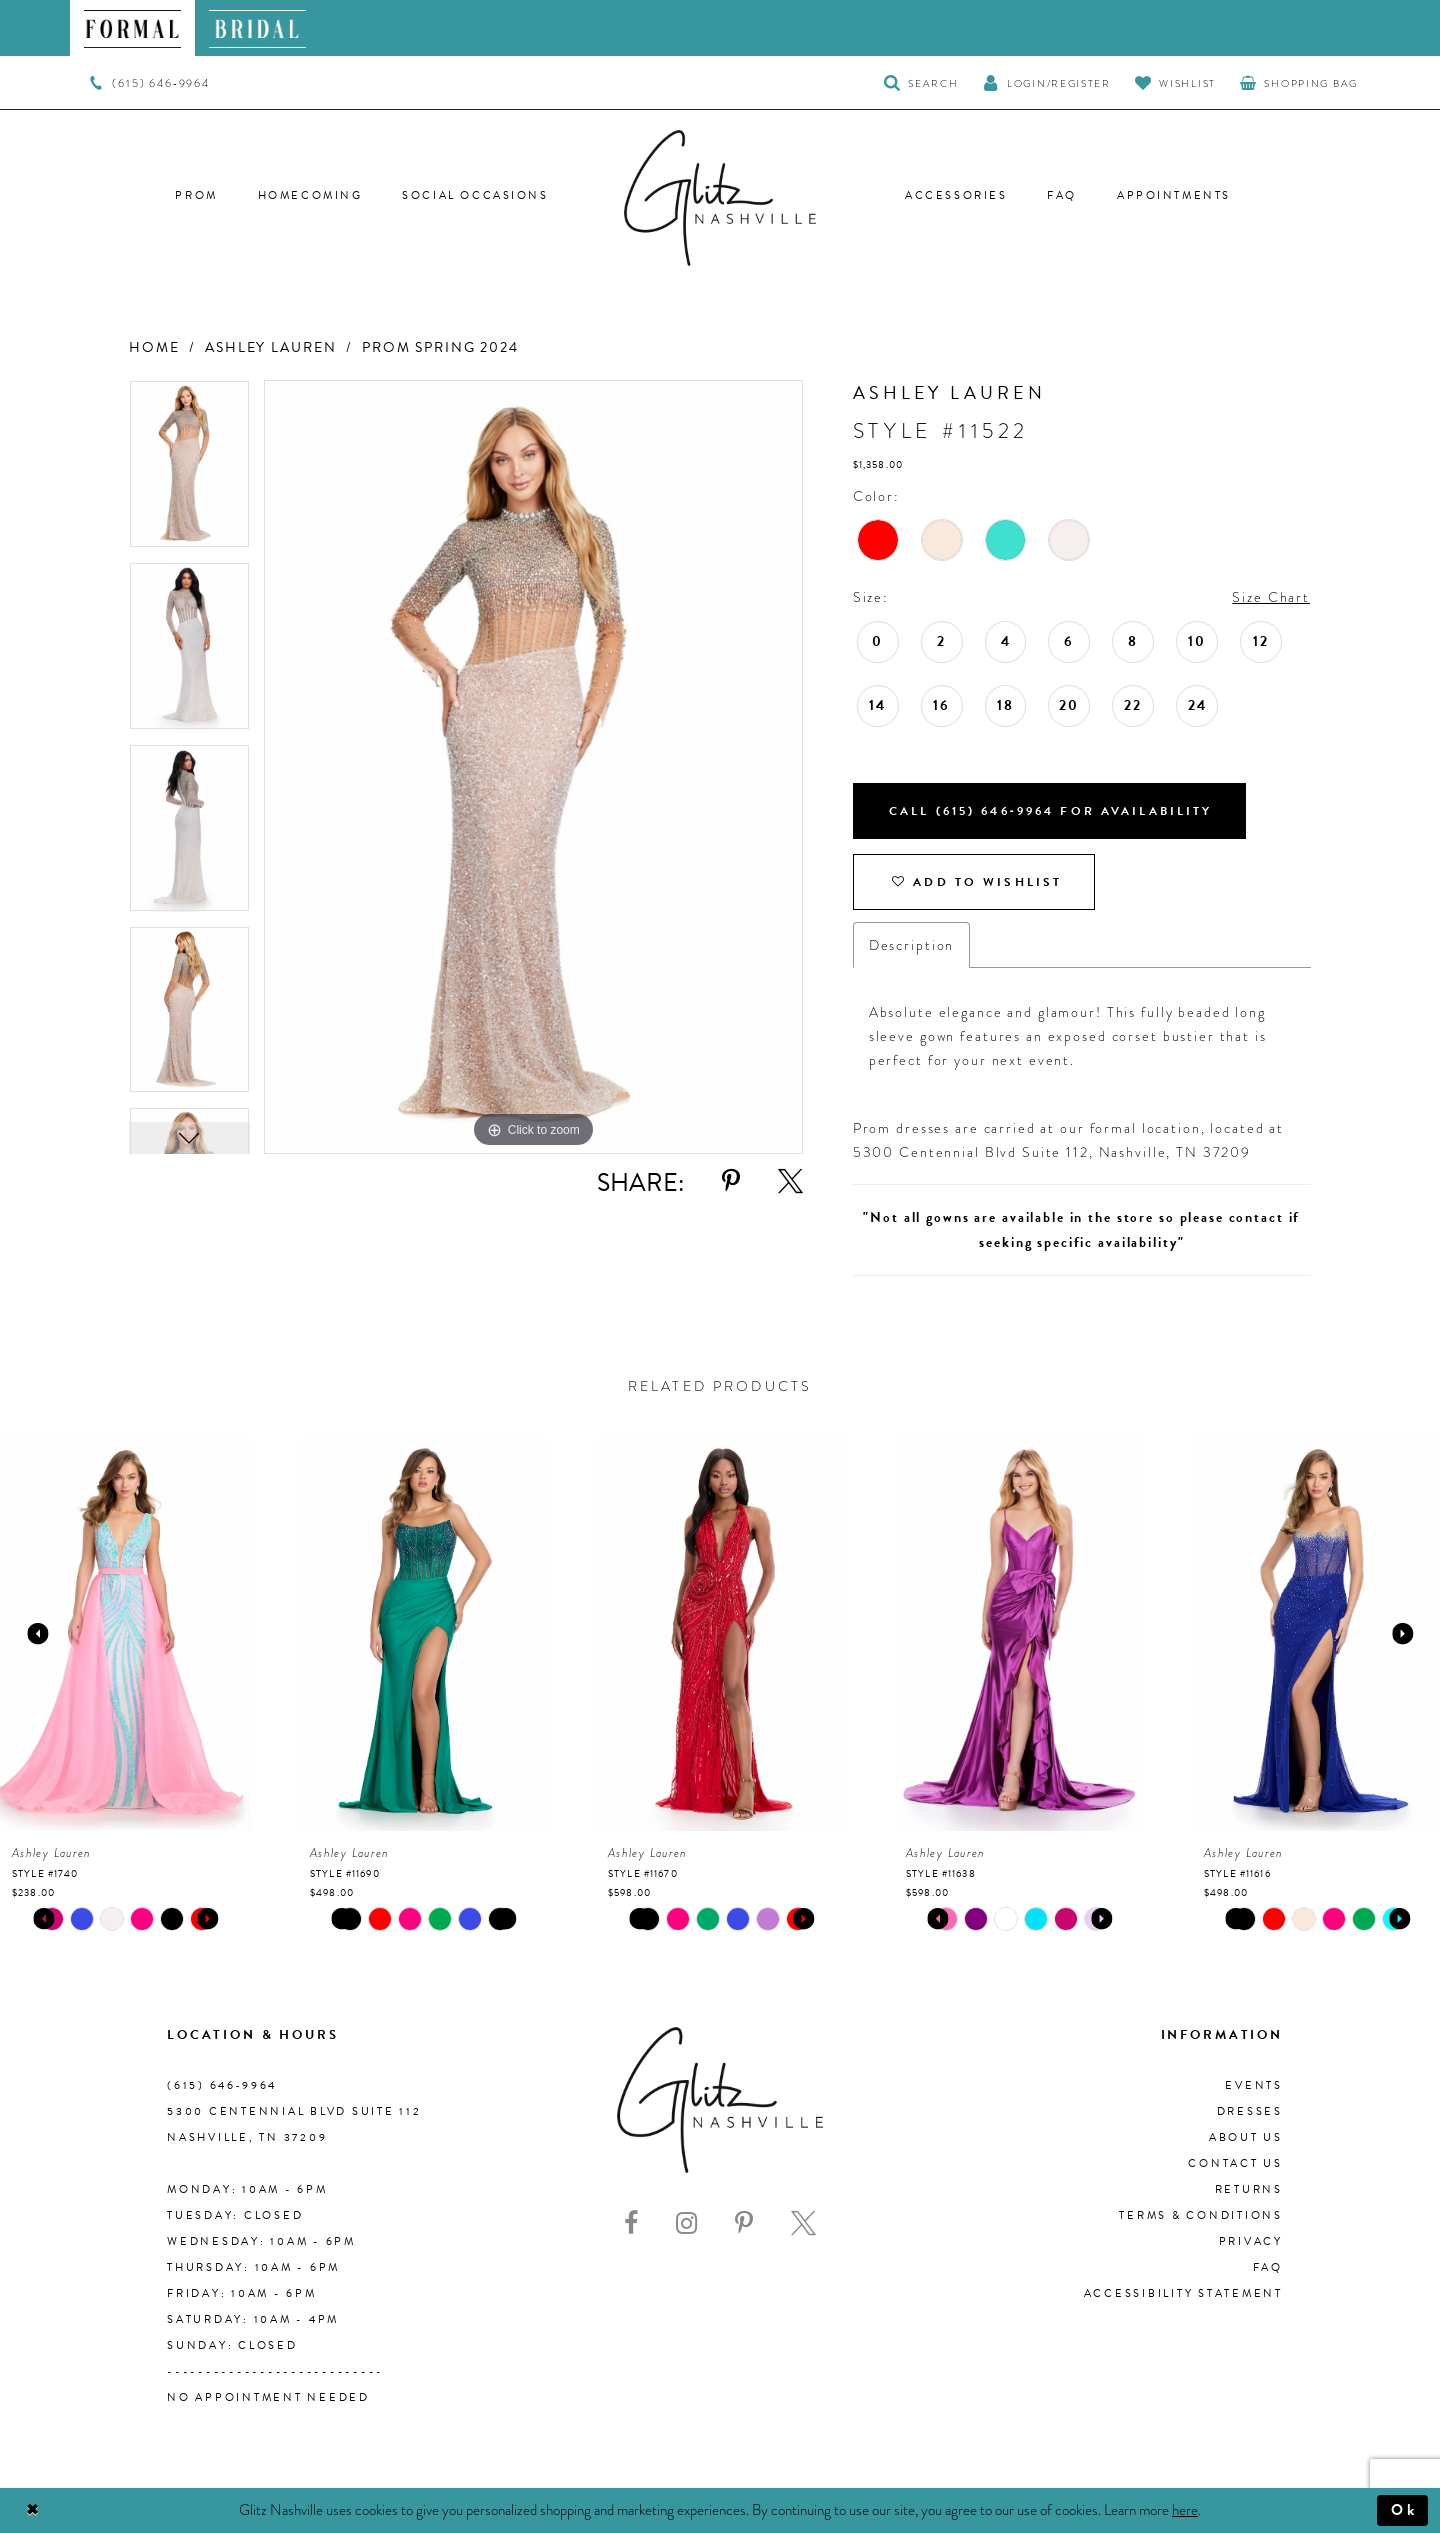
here (1185, 2509)
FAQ (1268, 2267)
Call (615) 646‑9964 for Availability (1051, 811)
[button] (1047, 82)
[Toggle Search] (921, 82)
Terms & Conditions (1201, 2215)
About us (1246, 2137)
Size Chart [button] (1271, 597)
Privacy (1251, 2241)
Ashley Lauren (270, 347)
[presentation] (125, 1634)
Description (912, 945)
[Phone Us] (149, 83)
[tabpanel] (189, 471)
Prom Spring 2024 (440, 347)
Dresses (1250, 2111)
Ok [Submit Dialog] (1404, 2510)
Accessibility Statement (1183, 2293)
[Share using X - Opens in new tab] (790, 1181)
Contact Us (1235, 2163)
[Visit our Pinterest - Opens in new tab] (744, 2223)
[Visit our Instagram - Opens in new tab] (686, 2223)
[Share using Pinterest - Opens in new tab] (731, 1181)
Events (1254, 2085)
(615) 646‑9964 (222, 2085)
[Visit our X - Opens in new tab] (803, 2223)
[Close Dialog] (32, 2510)
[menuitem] (132, 28)
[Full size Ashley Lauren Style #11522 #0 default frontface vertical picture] (533, 767)
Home (154, 347)
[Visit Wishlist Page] (1175, 82)
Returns (1249, 2189)
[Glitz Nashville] (720, 198)
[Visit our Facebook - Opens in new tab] (631, 2223)
